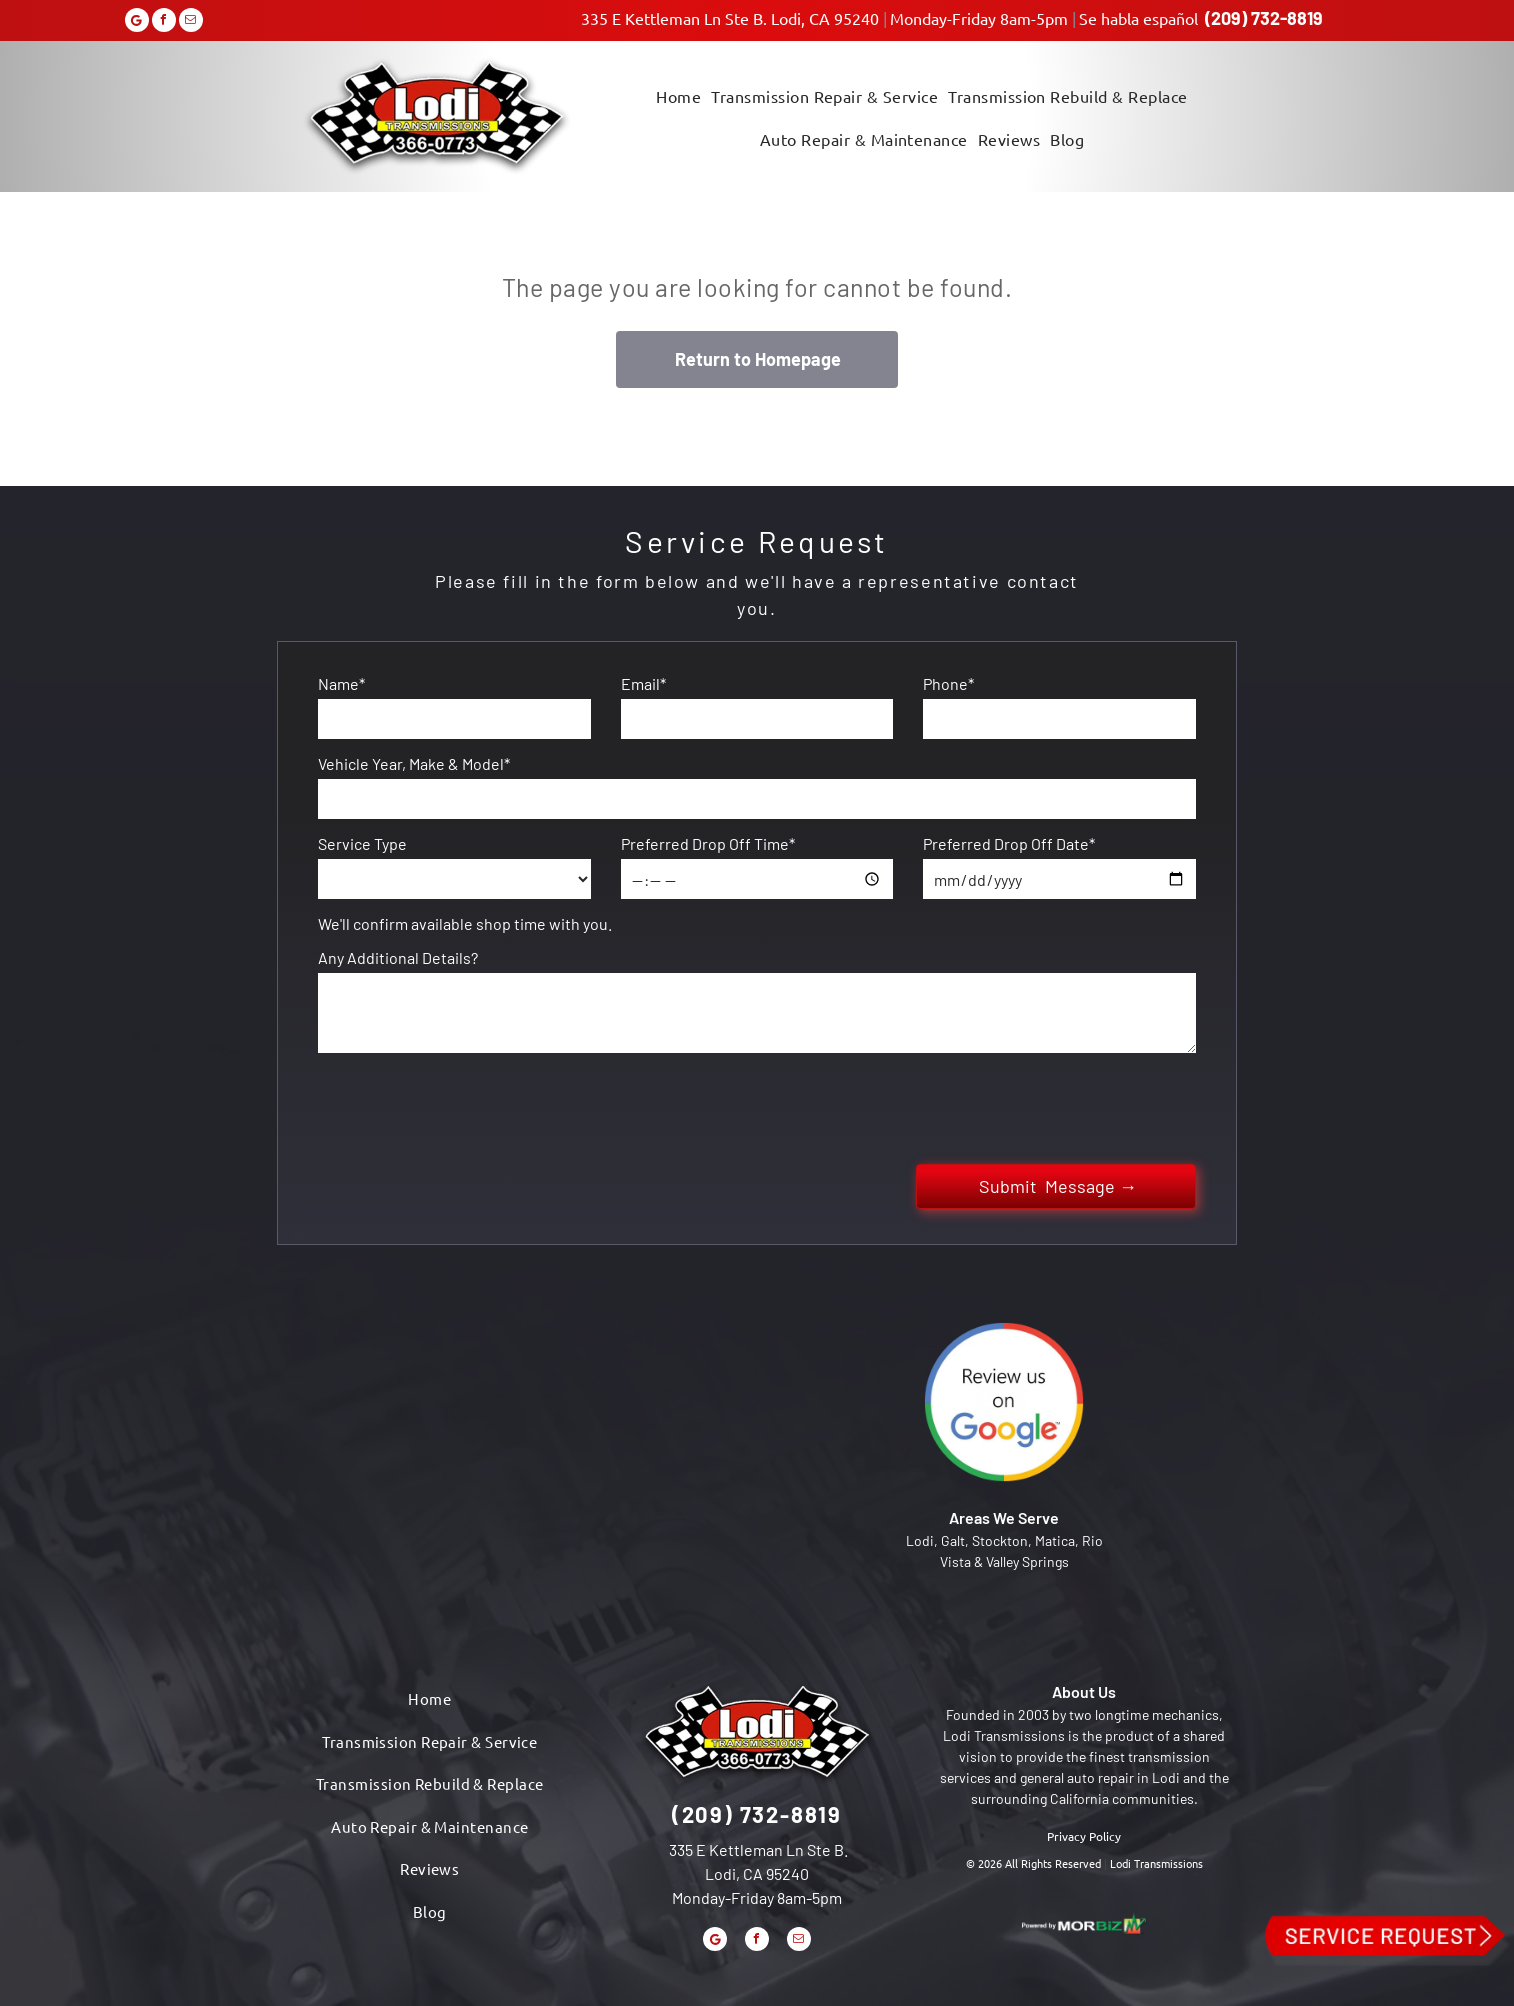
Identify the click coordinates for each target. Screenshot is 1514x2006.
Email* (643, 683)
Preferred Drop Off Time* (708, 843)
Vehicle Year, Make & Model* (414, 763)
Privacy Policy (1084, 1836)
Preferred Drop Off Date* (1009, 843)
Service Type (362, 843)
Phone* (948, 683)
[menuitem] (678, 94)
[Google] (137, 22)
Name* (341, 683)
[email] (191, 22)
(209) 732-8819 (1264, 18)
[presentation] (470, 1105)
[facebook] (164, 22)
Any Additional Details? (398, 957)
